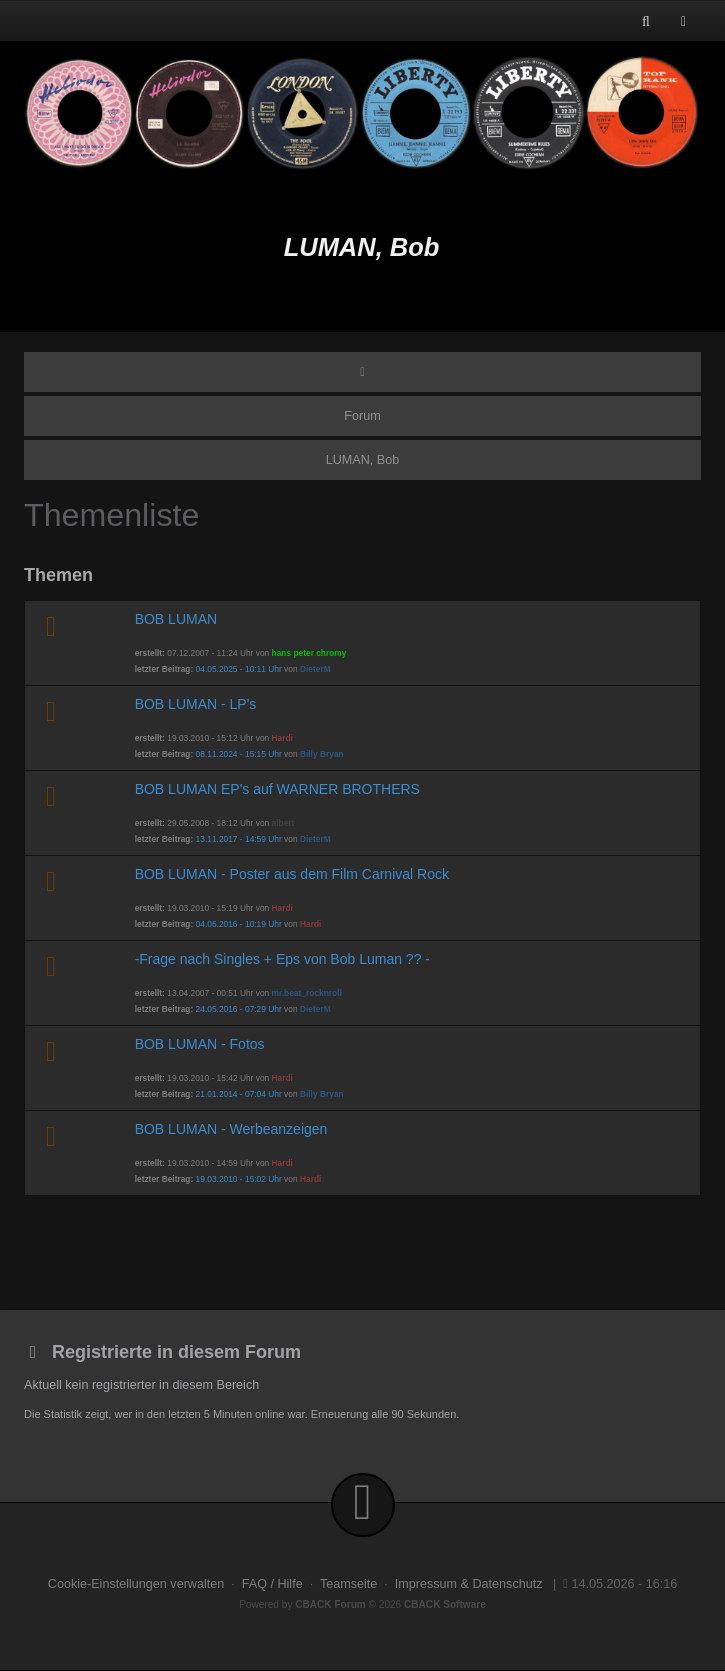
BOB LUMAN (176, 619)
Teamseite (348, 1584)
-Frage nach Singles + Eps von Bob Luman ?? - (282, 959)
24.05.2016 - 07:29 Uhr (239, 1009)
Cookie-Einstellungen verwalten (136, 1584)
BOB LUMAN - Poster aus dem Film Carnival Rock (292, 874)
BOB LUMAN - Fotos (200, 1044)
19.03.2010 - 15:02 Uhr (239, 1179)
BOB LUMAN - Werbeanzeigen (231, 1129)
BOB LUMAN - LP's (196, 704)
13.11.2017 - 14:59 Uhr (239, 839)
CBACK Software (445, 1604)
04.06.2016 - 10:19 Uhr (239, 924)
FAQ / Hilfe (272, 1584)
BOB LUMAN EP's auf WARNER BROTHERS (277, 789)
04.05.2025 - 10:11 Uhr (239, 669)
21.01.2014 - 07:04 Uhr (239, 1094)
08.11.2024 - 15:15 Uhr (239, 754)
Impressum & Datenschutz (469, 1584)
